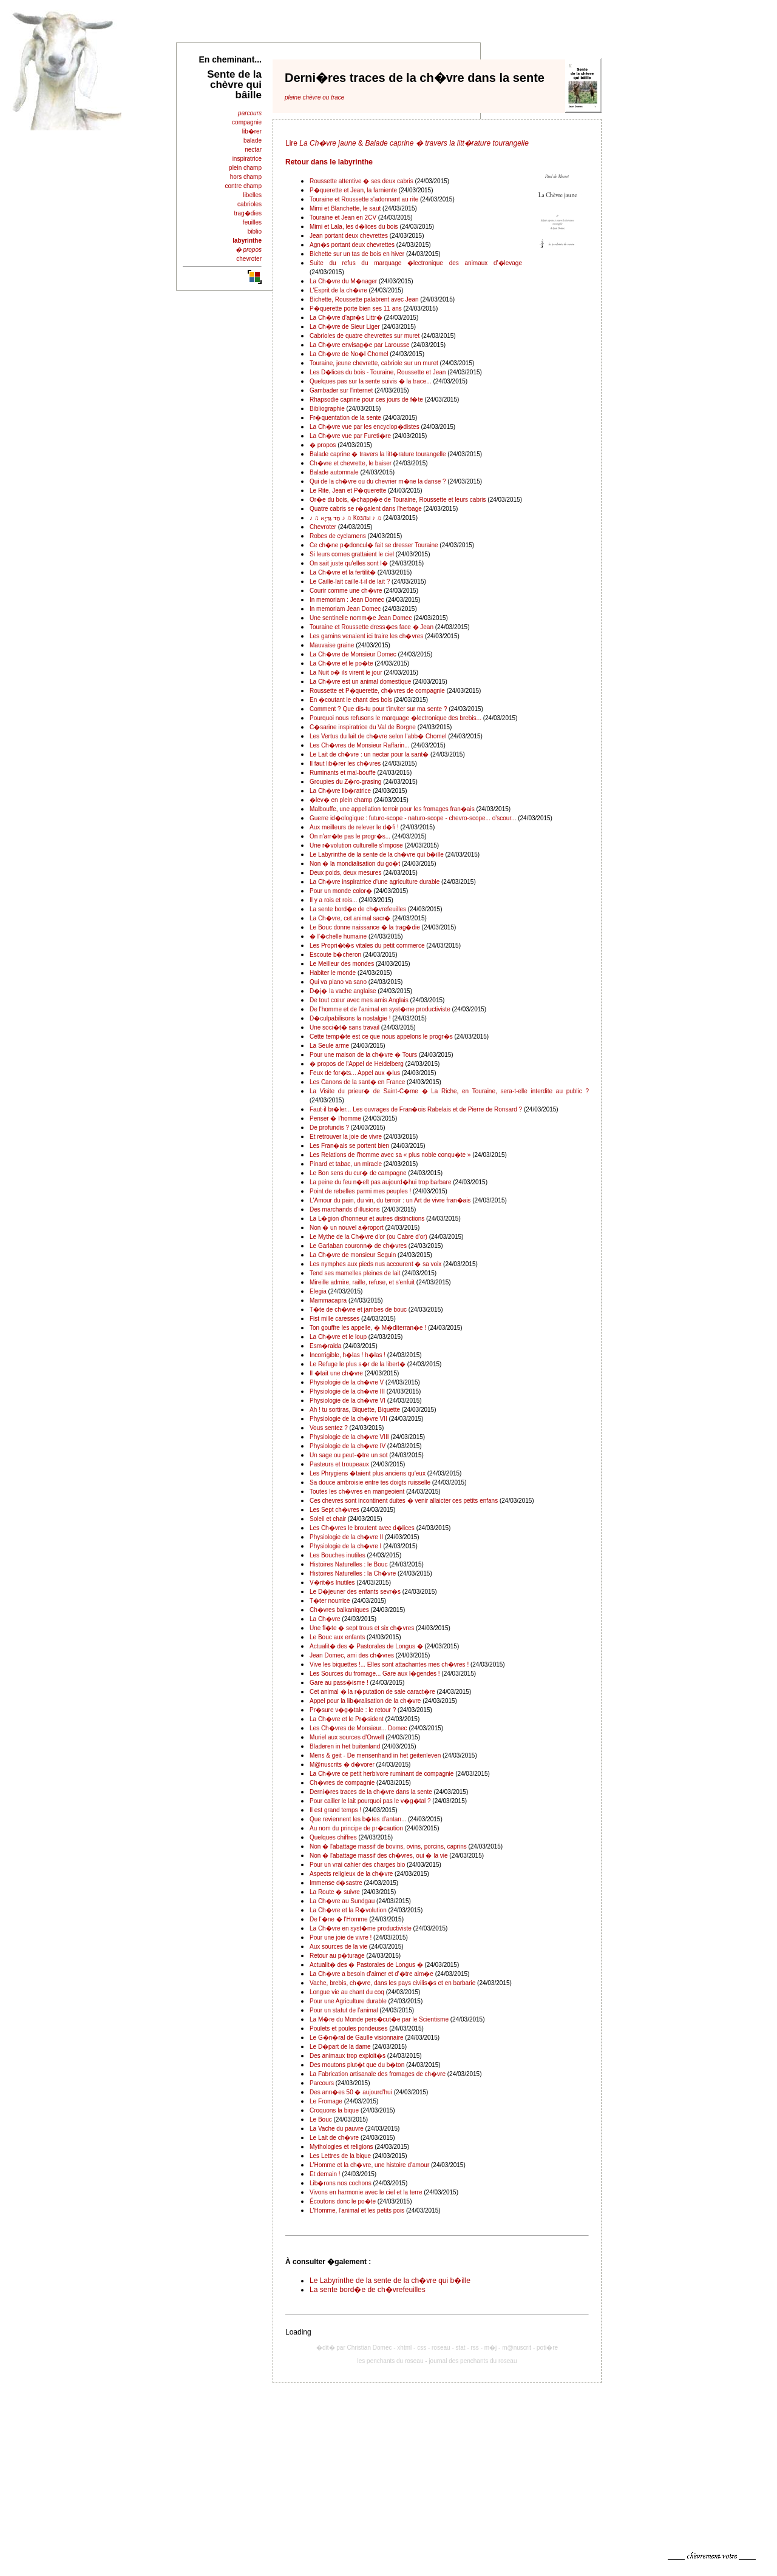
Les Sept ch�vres (334, 1509)
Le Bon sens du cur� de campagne (358, 1173)
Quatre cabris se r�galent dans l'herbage (366, 508)
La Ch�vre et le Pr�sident (347, 1719)
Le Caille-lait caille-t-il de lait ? (350, 581)
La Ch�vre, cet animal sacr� (350, 918)
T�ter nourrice (330, 1600)
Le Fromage (326, 2101)
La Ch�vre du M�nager (343, 281)
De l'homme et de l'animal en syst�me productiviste (380, 1009)
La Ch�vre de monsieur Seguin (353, 1255)
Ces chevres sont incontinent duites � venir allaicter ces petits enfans (404, 1500)
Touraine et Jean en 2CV (343, 217)
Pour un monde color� (341, 891)
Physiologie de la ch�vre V (347, 1382)
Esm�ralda (325, 1346)
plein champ (245, 167)
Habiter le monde (333, 972)
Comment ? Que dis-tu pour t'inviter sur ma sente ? (378, 709)
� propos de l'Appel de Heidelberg (357, 1063)
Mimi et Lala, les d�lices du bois (354, 226)
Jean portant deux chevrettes (349, 235)
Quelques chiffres (333, 1837)
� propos (249, 249)
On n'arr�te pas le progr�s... (350, 836)
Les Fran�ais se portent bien (349, 1145)
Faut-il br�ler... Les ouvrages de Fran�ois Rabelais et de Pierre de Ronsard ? (416, 1109)
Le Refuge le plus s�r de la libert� (357, 1364)
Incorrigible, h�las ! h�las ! (347, 1355)
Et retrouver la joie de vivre (346, 1136)
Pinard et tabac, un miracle (346, 1164)
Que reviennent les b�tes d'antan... (358, 1819)
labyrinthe (247, 240)
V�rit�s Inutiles (332, 1582)
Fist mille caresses (334, 1318)
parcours (250, 113)
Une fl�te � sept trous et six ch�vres (362, 1628)
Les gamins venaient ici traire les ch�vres (366, 636)
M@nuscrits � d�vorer (342, 1764)
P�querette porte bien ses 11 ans (356, 308)
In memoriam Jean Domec (345, 608)
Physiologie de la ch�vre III (347, 1391)
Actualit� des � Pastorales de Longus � (366, 1646)
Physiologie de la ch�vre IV (347, 1446)
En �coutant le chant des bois (351, 699)
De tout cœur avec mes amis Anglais (359, 1000)
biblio (255, 231)
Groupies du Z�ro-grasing (345, 781)
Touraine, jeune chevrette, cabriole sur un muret (374, 363)
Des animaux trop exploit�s (347, 2055)
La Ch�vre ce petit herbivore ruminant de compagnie (381, 1773)
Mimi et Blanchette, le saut (345, 208)
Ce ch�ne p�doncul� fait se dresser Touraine (374, 545)
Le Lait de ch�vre (334, 2137)
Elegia (318, 1291)
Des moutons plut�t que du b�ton (357, 2065)
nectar (253, 149)
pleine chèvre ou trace (314, 97)
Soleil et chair (328, 1519)
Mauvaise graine (332, 645)
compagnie (247, 122)
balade (252, 140)
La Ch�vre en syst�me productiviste (361, 1928)
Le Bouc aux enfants (337, 1637)
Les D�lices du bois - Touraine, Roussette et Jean (378, 372)
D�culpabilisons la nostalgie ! (350, 1018)
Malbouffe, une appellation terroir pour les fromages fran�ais (392, 809)
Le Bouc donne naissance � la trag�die (365, 927)
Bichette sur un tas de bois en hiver (357, 254)
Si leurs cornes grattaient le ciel (352, 554)
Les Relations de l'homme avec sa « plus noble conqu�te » (390, 1154)
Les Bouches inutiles (337, 1555)
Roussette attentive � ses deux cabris (361, 181)
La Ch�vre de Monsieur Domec (353, 654)
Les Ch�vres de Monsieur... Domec (358, 1728)
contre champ (243, 186)
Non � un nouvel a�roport (347, 1227)
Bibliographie (327, 408)
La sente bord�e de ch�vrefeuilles (358, 909)
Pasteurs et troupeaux (339, 1464)
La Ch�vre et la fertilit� (343, 572)
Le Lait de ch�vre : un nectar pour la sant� (369, 754)
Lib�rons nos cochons (341, 2183)
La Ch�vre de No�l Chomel (349, 354)
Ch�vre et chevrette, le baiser (351, 463)
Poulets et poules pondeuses (348, 2028)
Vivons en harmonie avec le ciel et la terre (366, 2192)
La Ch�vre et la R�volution (348, 1910)
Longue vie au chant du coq (347, 1992)
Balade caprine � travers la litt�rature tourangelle (378, 454)
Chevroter (323, 527)
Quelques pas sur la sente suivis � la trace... (371, 381)
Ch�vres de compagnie (342, 1782)
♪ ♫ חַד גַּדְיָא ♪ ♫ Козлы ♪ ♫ (346, 517)
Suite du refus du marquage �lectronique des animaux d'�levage (416, 263)
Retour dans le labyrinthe (329, 162)
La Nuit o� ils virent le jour (346, 672)
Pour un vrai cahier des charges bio (357, 1864)
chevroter (249, 258)
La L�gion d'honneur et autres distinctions (367, 1218)
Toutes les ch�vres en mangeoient (357, 1491)
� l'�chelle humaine (338, 936)
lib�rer (252, 131)
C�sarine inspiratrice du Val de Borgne (363, 727)
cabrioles (249, 204)
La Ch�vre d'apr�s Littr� (346, 317)
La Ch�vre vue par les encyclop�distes (364, 426)
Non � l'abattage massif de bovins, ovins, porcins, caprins (388, 1846)
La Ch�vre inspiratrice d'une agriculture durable (374, 881)
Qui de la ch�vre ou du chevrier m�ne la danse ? (378, 481)
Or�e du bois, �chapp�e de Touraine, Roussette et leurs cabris (398, 499)
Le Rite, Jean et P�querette (348, 490)
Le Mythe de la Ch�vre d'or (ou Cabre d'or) (368, 1236)
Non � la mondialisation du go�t (355, 863)
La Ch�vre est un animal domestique (360, 681)
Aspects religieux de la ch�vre (351, 1873)
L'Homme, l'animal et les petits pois (357, 2210)
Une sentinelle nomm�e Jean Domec (361, 618)
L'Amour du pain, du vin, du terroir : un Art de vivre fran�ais (390, 1200)
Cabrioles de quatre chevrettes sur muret (364, 335)
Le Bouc (321, 2119)
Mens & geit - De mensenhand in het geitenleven (375, 1755)
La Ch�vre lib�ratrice (340, 790)
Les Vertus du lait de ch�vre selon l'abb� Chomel (379, 736)
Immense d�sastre (336, 1883)
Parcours (322, 2083)
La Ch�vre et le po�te (341, 663)
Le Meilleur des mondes (342, 963)
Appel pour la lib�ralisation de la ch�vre (365, 1701)
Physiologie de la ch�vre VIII (349, 1437)
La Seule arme (329, 1045)
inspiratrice (247, 158)
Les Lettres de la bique (340, 2156)
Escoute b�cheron (335, 954)
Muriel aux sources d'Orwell (347, 1737)
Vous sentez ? (329, 1428)
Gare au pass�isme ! (339, 1682)
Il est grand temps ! (335, 1810)
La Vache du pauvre (337, 2128)
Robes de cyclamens (338, 536)
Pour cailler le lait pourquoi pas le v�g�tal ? (370, 1801)
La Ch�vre (325, 1619)
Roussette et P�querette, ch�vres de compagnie (377, 690)
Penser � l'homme (335, 1118)
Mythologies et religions (341, 2146)
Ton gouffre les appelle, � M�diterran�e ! (368, 1327)
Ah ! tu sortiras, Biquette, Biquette (355, 1409)
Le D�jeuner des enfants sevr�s (355, 1591)
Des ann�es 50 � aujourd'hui (351, 2092)
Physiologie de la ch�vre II (346, 1537)
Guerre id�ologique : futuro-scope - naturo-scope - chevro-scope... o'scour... (413, 818)
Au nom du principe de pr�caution (356, 1828)
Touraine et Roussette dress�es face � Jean (371, 627)
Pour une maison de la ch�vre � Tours (363, 1054)
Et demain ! (325, 2174)
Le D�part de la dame (340, 2046)
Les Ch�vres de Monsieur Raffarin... (359, 745)
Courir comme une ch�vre (346, 590)
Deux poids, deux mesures (345, 872)
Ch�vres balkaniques (339, 1610)
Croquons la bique (334, 2110)
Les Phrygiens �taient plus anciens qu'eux (368, 1473)
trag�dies (248, 213)
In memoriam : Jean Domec (347, 599)
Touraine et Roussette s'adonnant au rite (364, 199)
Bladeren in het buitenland (345, 1746)
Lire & (407, 143)
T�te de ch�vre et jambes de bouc (358, 1309)
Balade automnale (334, 472)
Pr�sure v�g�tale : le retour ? (353, 1710)
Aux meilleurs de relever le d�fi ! (354, 827)
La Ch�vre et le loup (338, 1337)
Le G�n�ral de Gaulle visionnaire (357, 2037)
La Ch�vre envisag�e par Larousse (360, 345)
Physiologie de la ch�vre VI (347, 1400)
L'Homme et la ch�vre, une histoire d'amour (369, 2165)
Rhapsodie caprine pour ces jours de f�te (366, 399)
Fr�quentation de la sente (345, 417)
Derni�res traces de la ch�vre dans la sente (371, 1792)
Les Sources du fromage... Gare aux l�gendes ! (375, 1673)
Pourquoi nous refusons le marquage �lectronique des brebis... (395, 718)
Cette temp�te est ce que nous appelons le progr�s (381, 1036)
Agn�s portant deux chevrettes (352, 244)
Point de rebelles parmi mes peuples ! (360, 1191)
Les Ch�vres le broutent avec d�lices (362, 1528)
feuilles (252, 222)
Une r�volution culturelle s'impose (356, 845)
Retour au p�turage (337, 1955)
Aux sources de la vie (338, 1946)
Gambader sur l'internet (341, 390)
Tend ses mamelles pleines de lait (355, 1273)
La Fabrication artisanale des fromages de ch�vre (378, 2074)
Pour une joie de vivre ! (341, 1937)
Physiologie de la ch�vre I (345, 1546)
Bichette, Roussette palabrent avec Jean (364, 299)
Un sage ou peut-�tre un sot (348, 1455)
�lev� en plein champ (341, 800)
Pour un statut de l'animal (344, 2010)
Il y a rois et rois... (333, 900)
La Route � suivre (335, 1892)
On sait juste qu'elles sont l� (349, 563)
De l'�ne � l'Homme (339, 1919)
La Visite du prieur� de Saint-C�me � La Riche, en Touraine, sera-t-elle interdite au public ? (449, 1091)
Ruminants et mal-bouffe (343, 772)
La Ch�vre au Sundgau (342, 1901)
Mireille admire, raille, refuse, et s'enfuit (362, 1282)
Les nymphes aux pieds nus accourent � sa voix (375, 1264)
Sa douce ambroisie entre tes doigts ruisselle (370, 1482)
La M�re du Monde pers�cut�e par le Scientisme (379, 2019)
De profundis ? (329, 1127)
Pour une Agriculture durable (348, 2001)
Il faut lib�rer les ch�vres (345, 763)
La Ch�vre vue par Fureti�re (350, 436)
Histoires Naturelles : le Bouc (348, 1564)
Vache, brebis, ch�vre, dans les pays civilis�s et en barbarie (392, 1983)
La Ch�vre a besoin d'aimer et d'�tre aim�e (371, 1974)
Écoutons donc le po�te (343, 2201)
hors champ (246, 177)
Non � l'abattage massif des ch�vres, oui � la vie (379, 1855)
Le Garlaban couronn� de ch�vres (358, 1245)
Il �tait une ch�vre (336, 1373)
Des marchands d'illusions (345, 1209)
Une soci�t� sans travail (344, 1027)
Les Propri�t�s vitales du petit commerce (367, 945)
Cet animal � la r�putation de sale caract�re (372, 1691)
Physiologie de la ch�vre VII (348, 1418)
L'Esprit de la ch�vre (338, 290)
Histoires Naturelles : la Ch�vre (353, 1573)
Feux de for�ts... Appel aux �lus (355, 1073)
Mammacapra (328, 1300)
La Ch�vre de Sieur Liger (345, 326)
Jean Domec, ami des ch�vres (352, 1655)
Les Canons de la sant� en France (357, 1082)
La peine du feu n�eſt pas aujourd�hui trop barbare (381, 1182)
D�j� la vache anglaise (343, 991)
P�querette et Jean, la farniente (353, 190)
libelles (252, 195)
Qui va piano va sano (338, 982)
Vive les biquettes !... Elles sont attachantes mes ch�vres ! (389, 1664)
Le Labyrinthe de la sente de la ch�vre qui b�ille (377, 854)
